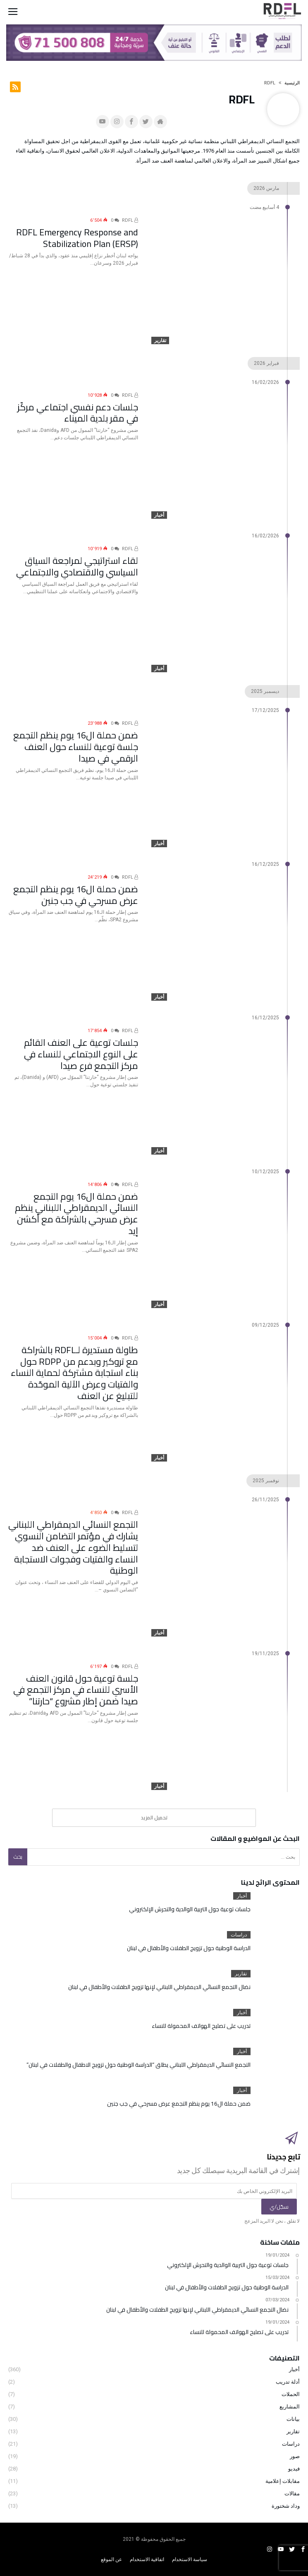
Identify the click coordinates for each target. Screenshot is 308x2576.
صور (295, 2456)
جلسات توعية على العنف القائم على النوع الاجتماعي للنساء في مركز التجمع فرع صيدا (80, 1045)
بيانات (293, 2419)
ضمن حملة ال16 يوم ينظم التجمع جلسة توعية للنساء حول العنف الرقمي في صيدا (75, 738)
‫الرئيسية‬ (292, 83)
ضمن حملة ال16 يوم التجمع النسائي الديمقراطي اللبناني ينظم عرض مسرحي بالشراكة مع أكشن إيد (73, 1204)
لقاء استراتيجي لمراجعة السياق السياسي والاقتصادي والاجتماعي (83, 563)
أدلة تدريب (288, 2382)
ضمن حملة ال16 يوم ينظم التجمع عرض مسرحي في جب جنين (73, 892)
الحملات (291, 2394)
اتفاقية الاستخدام (147, 2559)
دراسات (239, 1935)
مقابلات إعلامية (282, 2481)
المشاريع (289, 2406)
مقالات (292, 2493)
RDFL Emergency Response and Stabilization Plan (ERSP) (75, 235)
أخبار (159, 515)
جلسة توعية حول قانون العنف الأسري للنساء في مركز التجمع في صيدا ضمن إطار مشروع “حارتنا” (77, 1686)
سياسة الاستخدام (189, 2559)
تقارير (160, 340)
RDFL (130, 220)
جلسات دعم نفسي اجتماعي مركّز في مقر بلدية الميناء (75, 410)
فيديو (294, 2469)
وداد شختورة (286, 2506)
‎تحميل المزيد (154, 1817)
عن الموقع (111, 2559)
